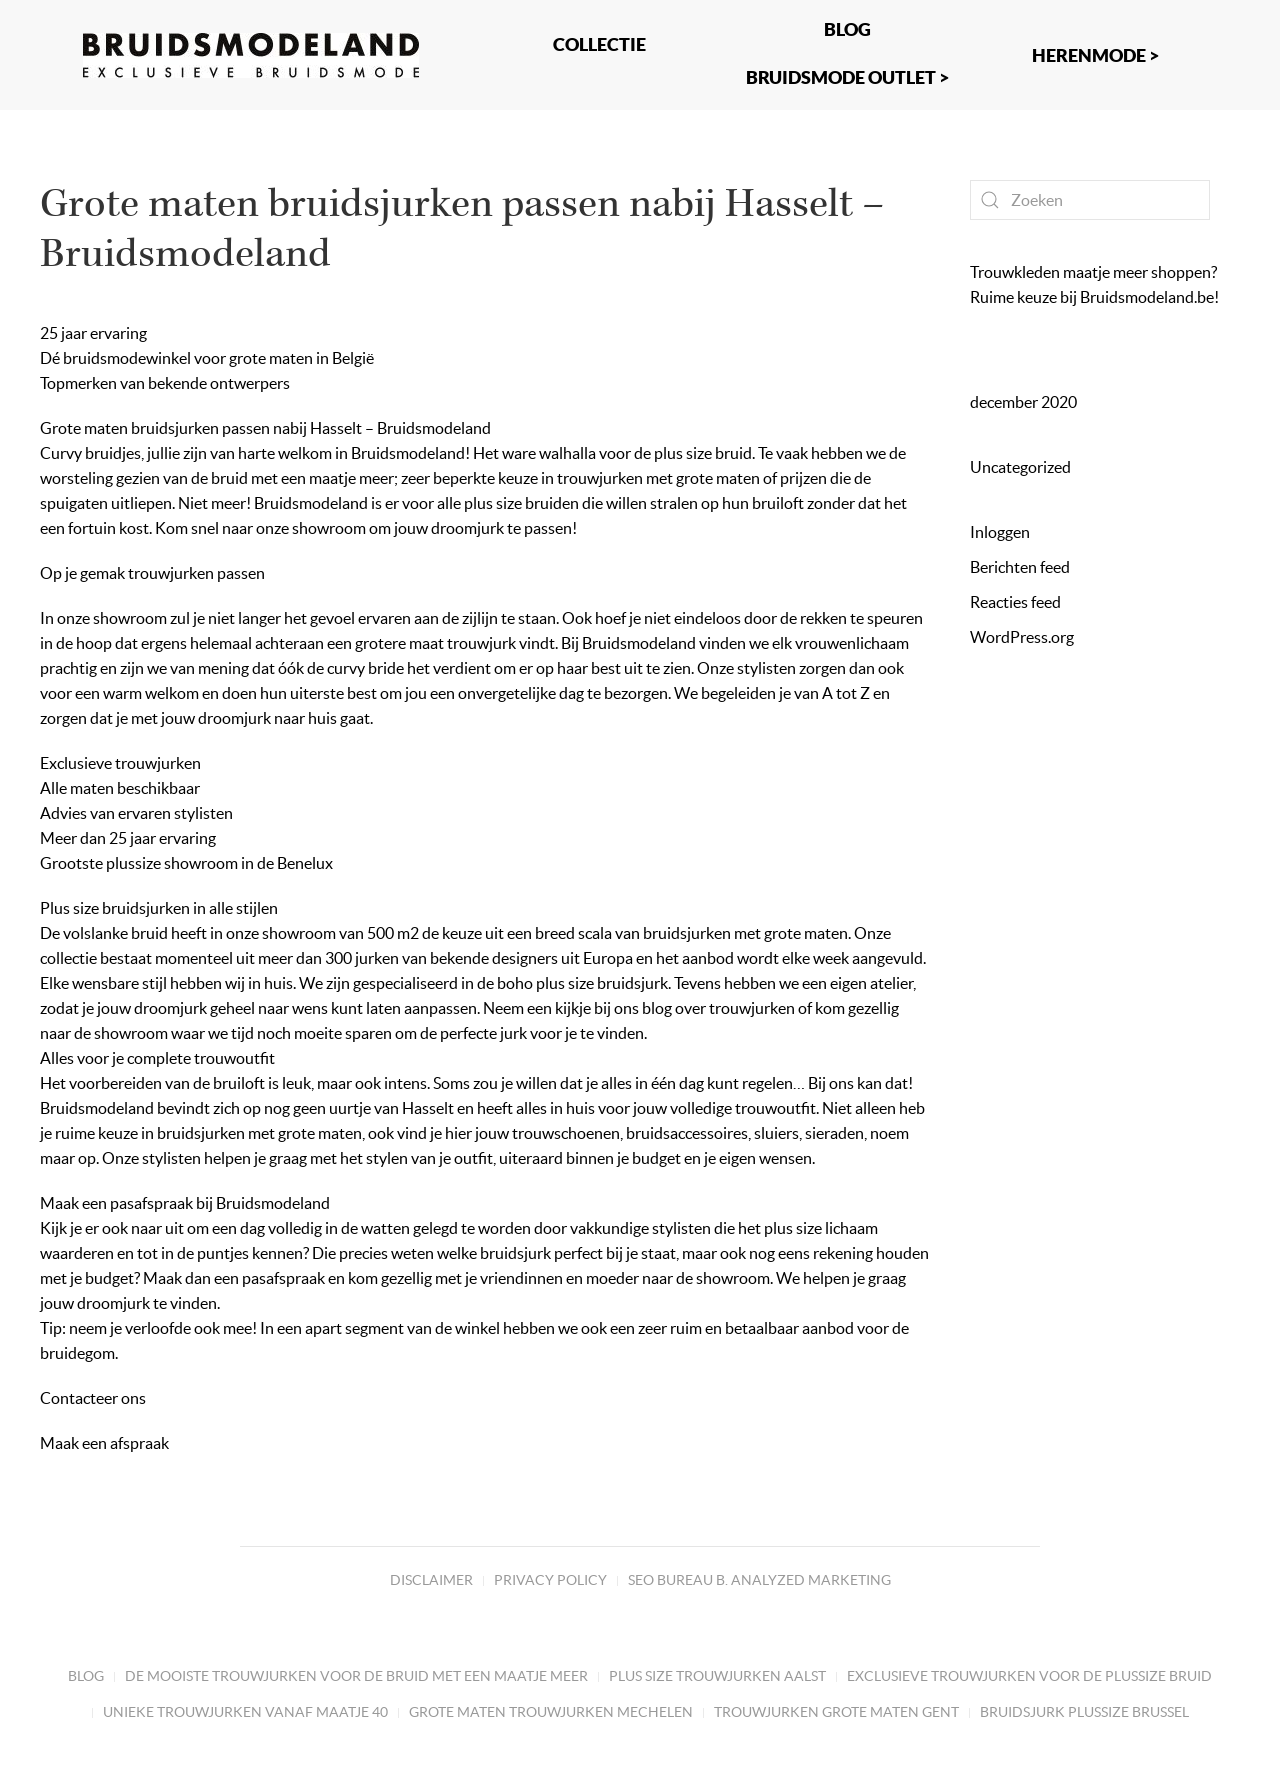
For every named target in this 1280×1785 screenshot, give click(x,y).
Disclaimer (431, 1580)
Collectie (599, 44)
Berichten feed (1020, 567)
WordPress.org (1022, 637)
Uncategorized (1020, 467)
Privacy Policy (550, 1580)
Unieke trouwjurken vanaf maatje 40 (245, 1712)
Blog (86, 1676)
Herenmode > (1095, 55)
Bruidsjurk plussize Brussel (1084, 1712)
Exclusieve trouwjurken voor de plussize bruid (1029, 1676)
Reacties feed (1015, 602)
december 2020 (1023, 402)
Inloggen (1000, 532)
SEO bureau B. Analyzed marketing (759, 1580)
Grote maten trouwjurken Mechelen (551, 1712)
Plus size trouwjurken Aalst (717, 1676)
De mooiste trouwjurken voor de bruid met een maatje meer (356, 1676)
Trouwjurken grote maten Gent (836, 1712)
